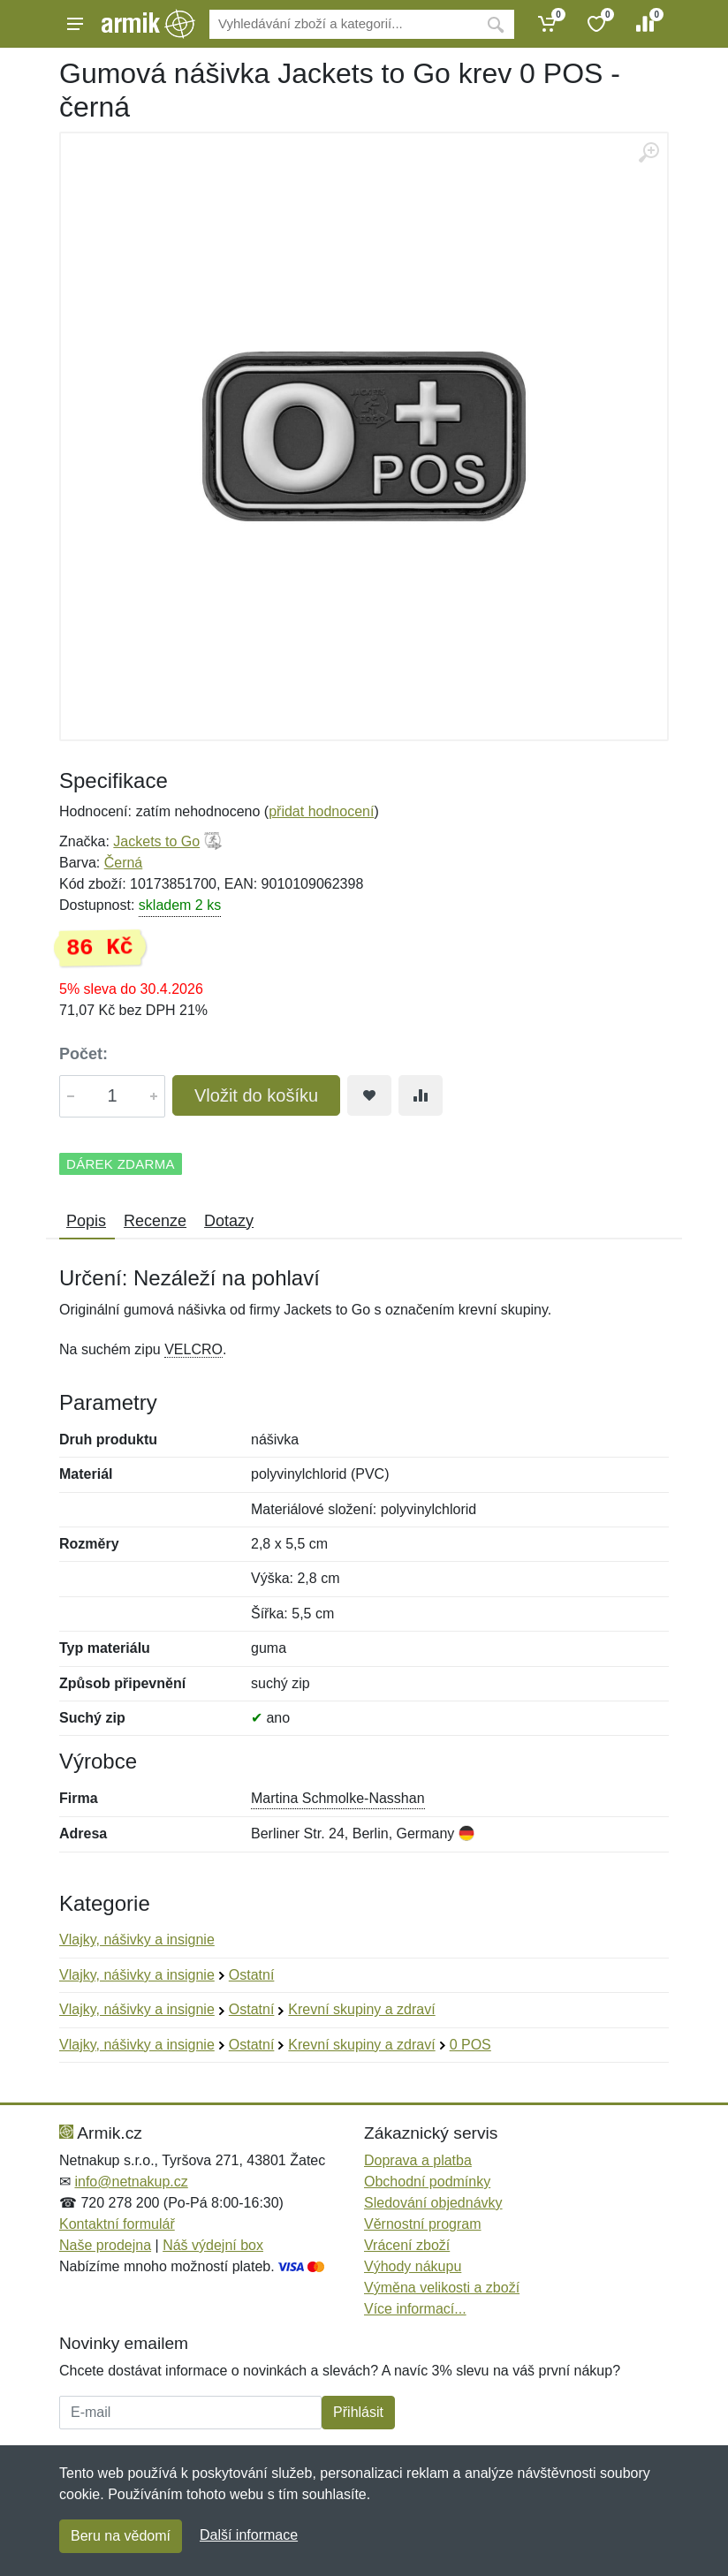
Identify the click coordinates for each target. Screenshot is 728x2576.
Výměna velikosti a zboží (441, 2287)
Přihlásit (358, 2412)
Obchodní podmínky (427, 2181)
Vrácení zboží (407, 2245)
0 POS (470, 2044)
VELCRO (193, 1349)
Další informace (249, 2534)
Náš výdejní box (213, 2245)
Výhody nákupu (412, 2266)
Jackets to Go (156, 841)
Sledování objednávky (433, 2202)
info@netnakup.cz (130, 2181)
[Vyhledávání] (343, 24)
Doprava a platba (418, 2160)
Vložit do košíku (256, 1095)
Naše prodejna (105, 2245)
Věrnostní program (423, 2223)
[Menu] (75, 24)
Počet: (83, 1054)
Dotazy (229, 1221)
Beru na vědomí (121, 2535)
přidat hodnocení (321, 811)
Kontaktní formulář (117, 2223)
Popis (86, 1221)
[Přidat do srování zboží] (420, 1095)
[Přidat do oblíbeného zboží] (369, 1095)
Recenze (155, 1221)
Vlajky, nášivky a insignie (137, 1939)
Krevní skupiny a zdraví (361, 2009)
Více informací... (415, 2308)
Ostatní (252, 1974)
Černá (123, 862)
